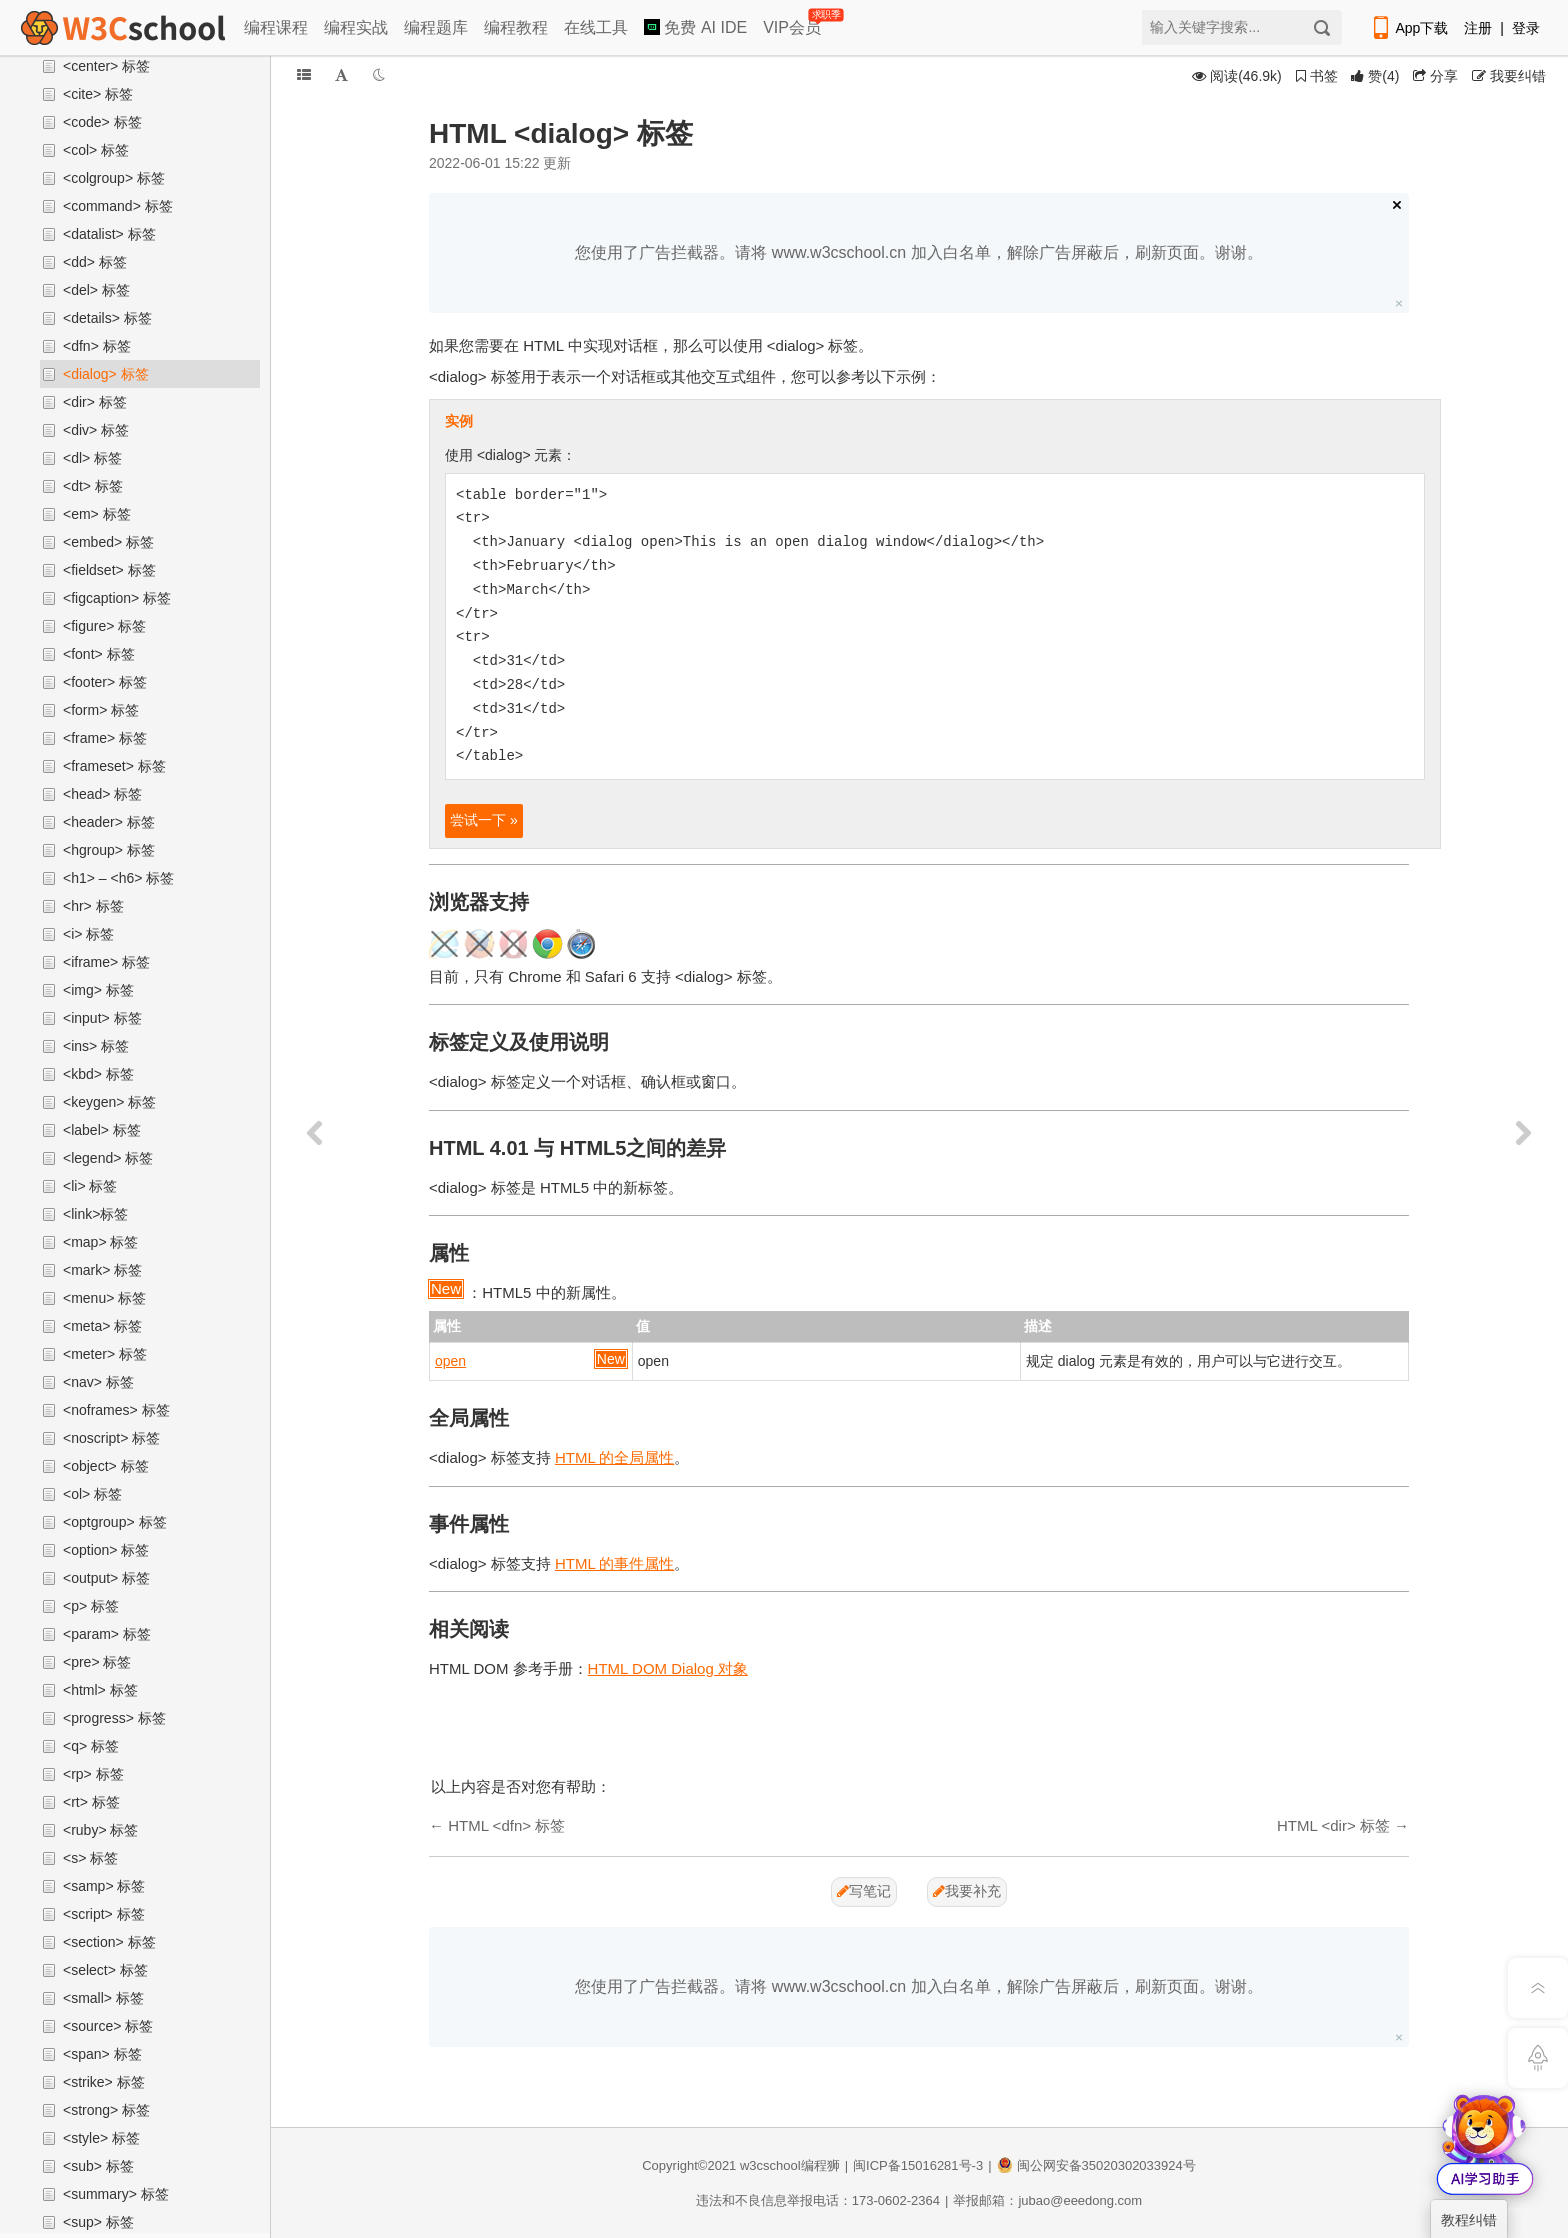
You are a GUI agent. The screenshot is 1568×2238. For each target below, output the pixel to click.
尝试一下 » (484, 820)
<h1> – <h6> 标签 (118, 878)
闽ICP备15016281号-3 (918, 2165)
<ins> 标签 (96, 1046)
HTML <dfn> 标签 (506, 1825)
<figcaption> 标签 (117, 598)
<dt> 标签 (93, 486)
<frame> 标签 (105, 738)
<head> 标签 (102, 794)
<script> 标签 (104, 1914)
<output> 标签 (106, 1578)
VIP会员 (793, 23)
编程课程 (276, 27)
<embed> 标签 (108, 542)
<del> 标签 (96, 290)
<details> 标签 (107, 318)
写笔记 (864, 1891)
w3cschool (770, 2165)
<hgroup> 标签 (109, 850)
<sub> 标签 (98, 2166)
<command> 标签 (118, 206)
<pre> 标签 (97, 1662)
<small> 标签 (103, 1998)
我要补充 (967, 1891)
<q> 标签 (91, 1746)
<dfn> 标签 (97, 346)
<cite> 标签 (98, 94)
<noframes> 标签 (116, 1410)
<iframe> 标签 (106, 962)
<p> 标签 (91, 1606)
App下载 (1409, 28)
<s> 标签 (90, 1858)
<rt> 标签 (91, 1802)
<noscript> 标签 (111, 1438)
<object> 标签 (106, 1466)
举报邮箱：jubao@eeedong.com (1047, 2200)
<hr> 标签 (93, 906)
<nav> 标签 (98, 1382)
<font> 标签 (99, 654)
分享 (1435, 76)
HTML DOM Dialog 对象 (668, 1668)
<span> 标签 (102, 2054)
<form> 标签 (101, 710)
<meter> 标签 (105, 1354)
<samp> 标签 (104, 1886)
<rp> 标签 (93, 1774)
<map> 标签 (100, 1242)
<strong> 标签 (106, 2110)
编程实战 (356, 27)
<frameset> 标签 (114, 766)
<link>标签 (95, 1214)
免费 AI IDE (695, 27)
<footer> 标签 (105, 682)
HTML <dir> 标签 (1333, 1825)
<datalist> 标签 (109, 234)
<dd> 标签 (95, 262)
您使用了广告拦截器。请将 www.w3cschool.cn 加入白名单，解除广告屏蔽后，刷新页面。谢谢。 (918, 252)
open (450, 1361)
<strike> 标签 (104, 2082)
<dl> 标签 (92, 458)
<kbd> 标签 (98, 1074)
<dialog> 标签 (106, 374)
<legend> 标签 (108, 1158)
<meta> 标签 (102, 1326)
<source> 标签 (108, 2026)
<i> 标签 (88, 934)
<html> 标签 (100, 1690)
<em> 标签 (97, 514)
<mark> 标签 (102, 1270)
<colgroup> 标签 (114, 178)
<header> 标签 (109, 822)
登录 (1526, 28)
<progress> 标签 (114, 1718)
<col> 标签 (96, 150)
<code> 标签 (102, 122)
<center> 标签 (106, 66)
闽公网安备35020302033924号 (1096, 2165)
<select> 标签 (105, 1970)
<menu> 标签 (104, 1298)
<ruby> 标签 (100, 1830)
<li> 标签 (90, 1186)
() (1375, 76)
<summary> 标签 (116, 2194)
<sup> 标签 (98, 2222)
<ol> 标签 (92, 1494)
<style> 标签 (101, 2138)
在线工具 (596, 27)
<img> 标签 (98, 990)
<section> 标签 (109, 1942)
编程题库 (436, 27)
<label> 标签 (102, 1130)
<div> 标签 (96, 430)
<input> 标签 (102, 1018)
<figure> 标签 (104, 626)
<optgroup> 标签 (115, 1522)
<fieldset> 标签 (109, 570)
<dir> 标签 (95, 402)
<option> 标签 (106, 1550)
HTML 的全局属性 (614, 1457)
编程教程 (516, 27)
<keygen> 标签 (109, 1102)
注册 (1478, 28)
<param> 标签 (107, 1634)
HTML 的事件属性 (614, 1563)
